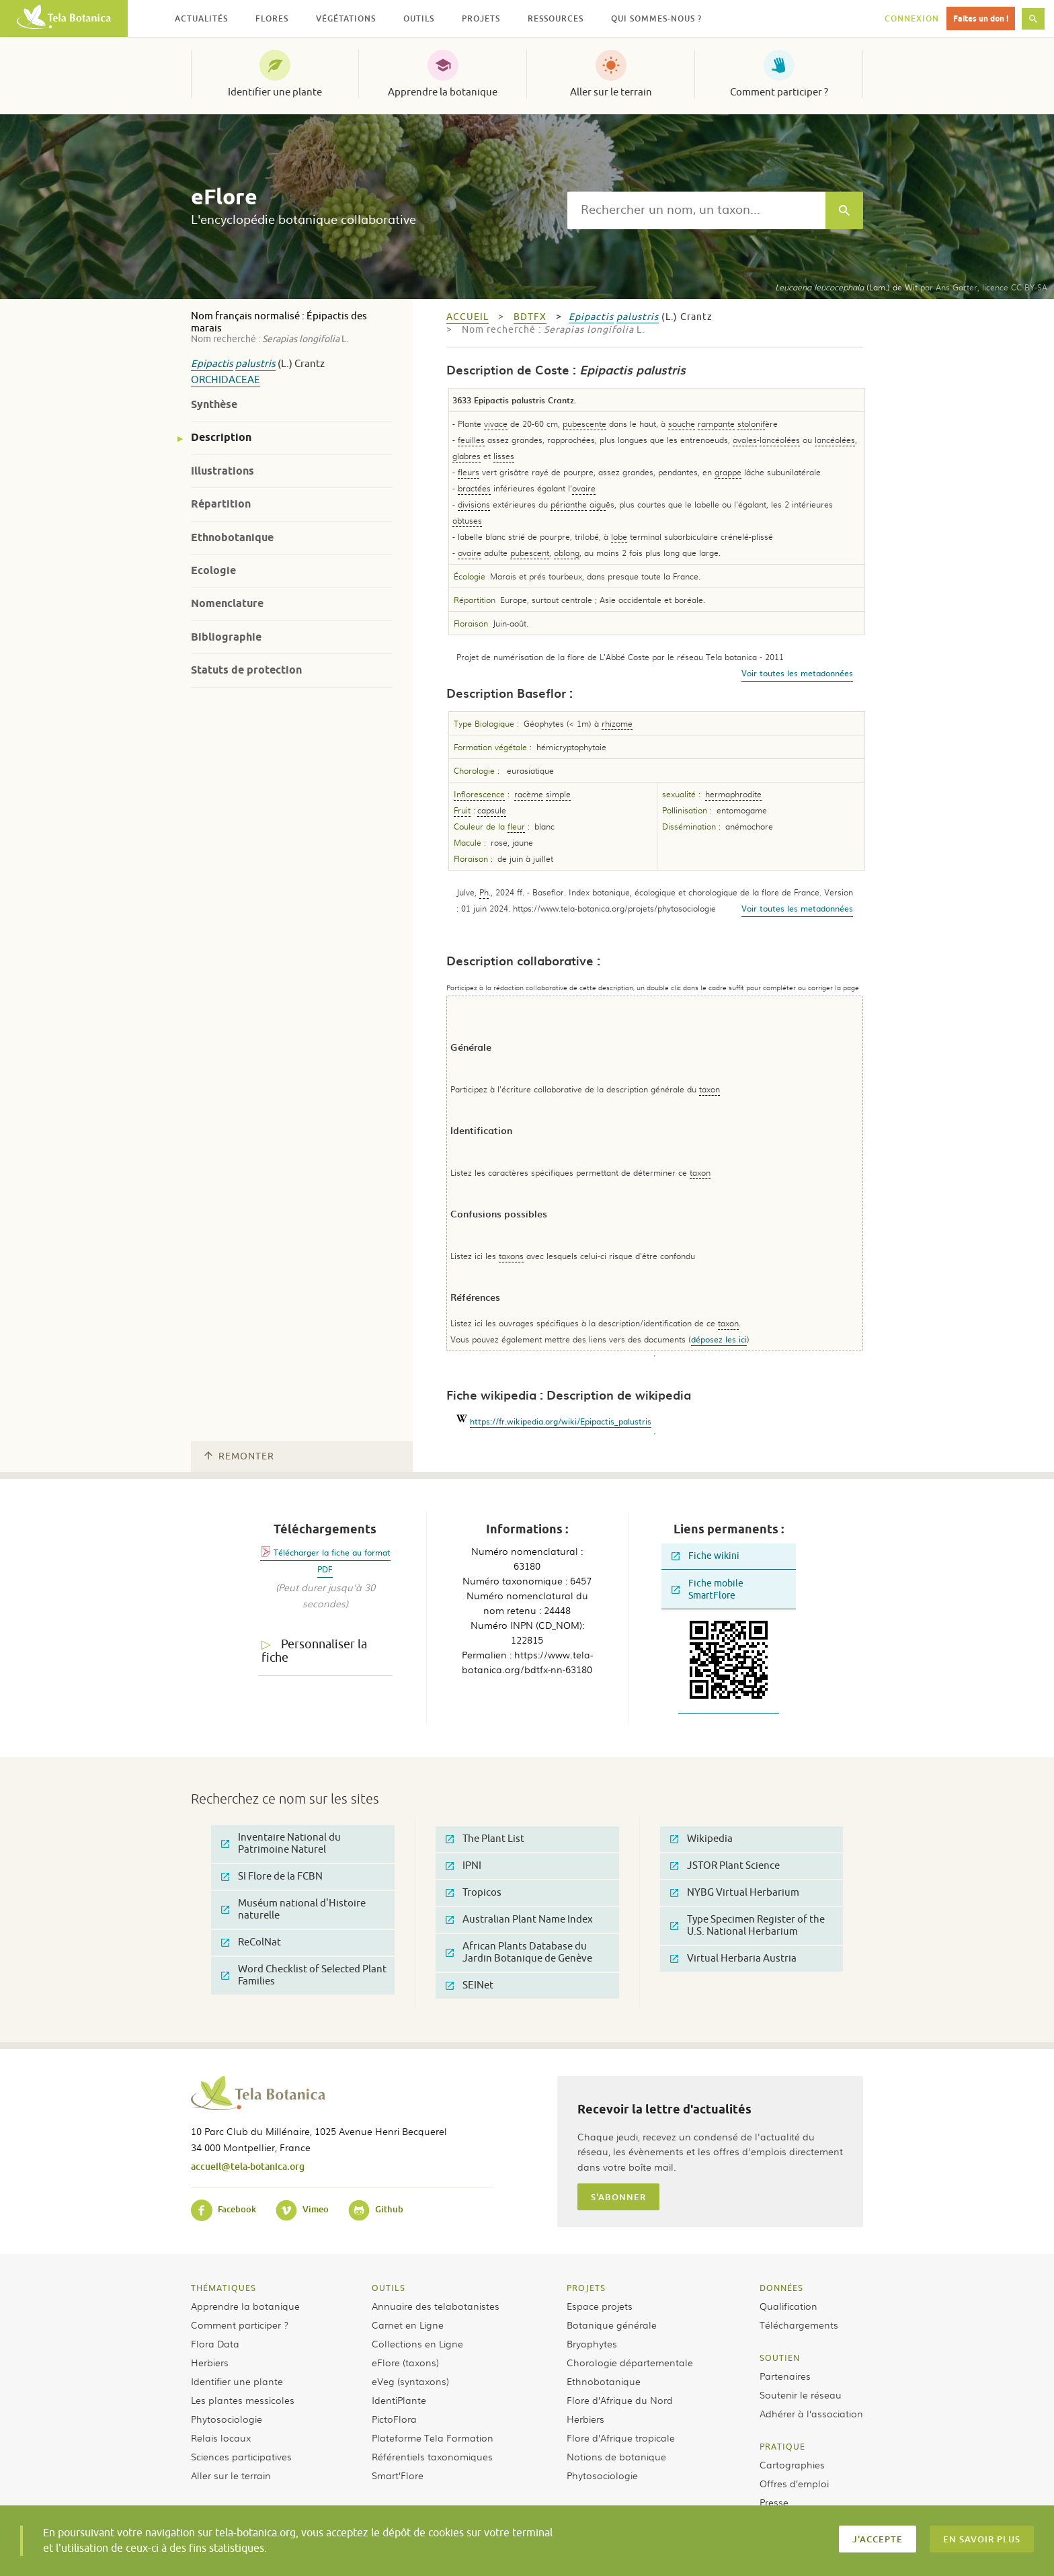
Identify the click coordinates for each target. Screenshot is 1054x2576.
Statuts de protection (246, 669)
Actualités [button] (201, 18)
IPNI (463, 1865)
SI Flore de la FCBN (272, 1876)
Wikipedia (701, 1839)
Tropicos (473, 1892)
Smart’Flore (397, 2475)
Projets (586, 2288)
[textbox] (696, 210)
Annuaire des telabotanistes (435, 2305)
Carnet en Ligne (408, 2324)
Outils (388, 2288)
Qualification (788, 2305)
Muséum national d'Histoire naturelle (293, 1909)
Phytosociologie (226, 2418)
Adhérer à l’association (811, 2413)
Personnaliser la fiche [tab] (314, 1651)
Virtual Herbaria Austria (733, 1958)
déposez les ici (719, 1339)
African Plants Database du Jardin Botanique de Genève (519, 1952)
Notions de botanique (616, 2456)
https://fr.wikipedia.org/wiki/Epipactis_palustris (560, 1421)
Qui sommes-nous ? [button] (656, 18)
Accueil (467, 317)
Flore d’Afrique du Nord (620, 2400)
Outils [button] (418, 18)
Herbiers (210, 2362)
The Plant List (485, 1839)
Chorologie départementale (630, 2362)
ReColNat (251, 1942)
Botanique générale (612, 2324)
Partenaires (785, 2375)
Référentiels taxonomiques (432, 2456)
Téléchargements (799, 2324)
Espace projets (600, 2305)
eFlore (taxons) (405, 2362)
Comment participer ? (779, 92)
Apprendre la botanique (442, 92)
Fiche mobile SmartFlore (707, 1589)
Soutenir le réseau (801, 2394)
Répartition (221, 503)
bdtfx (530, 317)
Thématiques (223, 2288)
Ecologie (213, 570)
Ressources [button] (555, 18)
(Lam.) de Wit (846, 287)
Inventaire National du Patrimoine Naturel (281, 1843)
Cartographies (792, 2464)
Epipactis (212, 364)
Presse (774, 2502)
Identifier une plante (275, 92)
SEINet (469, 1985)
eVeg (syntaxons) (410, 2381)
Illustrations (222, 471)
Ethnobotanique (232, 537)
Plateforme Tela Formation (432, 2437)
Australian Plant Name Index (519, 1919)
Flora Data (215, 2343)
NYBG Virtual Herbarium (734, 1892)
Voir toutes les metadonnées (797, 673)
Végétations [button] (346, 18)
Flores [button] (271, 18)
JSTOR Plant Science (725, 1865)
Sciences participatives (241, 2456)
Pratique (782, 2446)
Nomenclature (227, 603)
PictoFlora (394, 2418)
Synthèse (214, 404)
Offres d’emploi (794, 2483)
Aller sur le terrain (611, 92)
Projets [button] (481, 18)
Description (221, 437)
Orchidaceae (225, 380)
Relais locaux (221, 2437)
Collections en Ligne (417, 2343)
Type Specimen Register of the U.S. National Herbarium (747, 1925)
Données (781, 2288)
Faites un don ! (980, 18)
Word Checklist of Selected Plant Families (304, 1975)
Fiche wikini (705, 1556)
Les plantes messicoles (242, 2400)
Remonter (239, 1456)
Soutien (780, 2357)
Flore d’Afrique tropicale (621, 2437)
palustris (255, 364)
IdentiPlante (399, 2400)
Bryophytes (592, 2343)
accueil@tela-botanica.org (248, 2166)
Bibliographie (226, 637)
